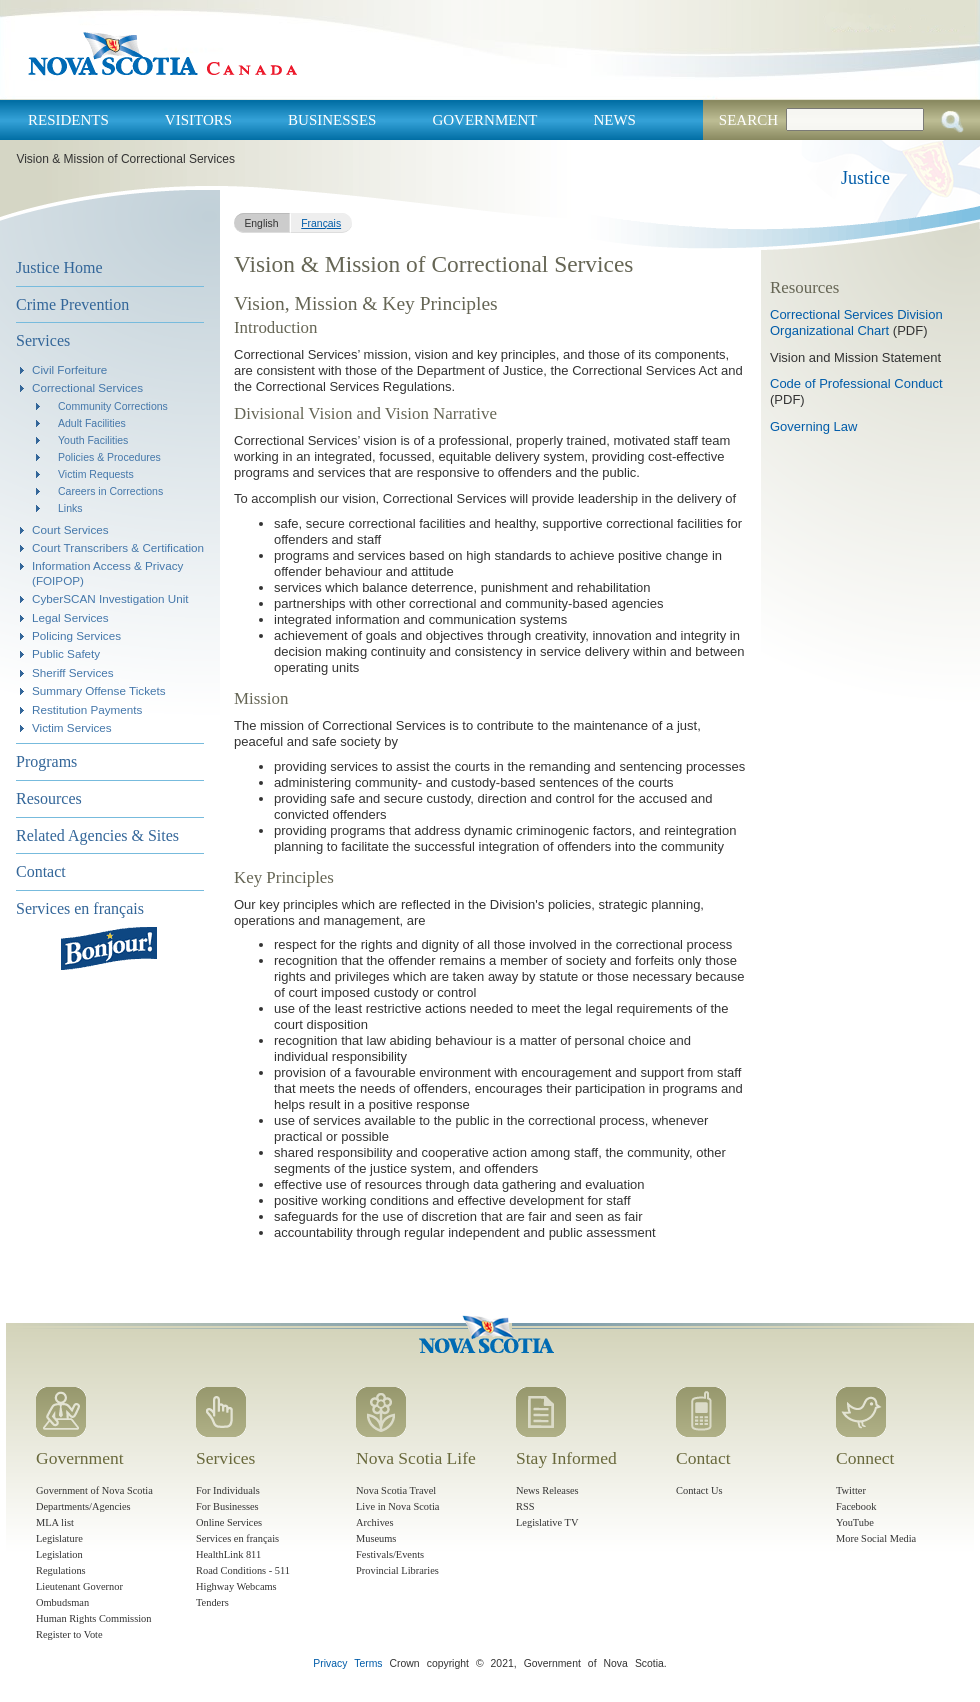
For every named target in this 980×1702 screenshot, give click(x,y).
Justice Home (59, 267)
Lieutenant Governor (79, 1586)
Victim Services (72, 727)
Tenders (212, 1602)
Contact (41, 871)
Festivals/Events (390, 1554)
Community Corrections (113, 406)
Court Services (70, 529)
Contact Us (699, 1490)
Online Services (229, 1522)
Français (321, 223)
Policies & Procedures (109, 457)
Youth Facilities (93, 440)
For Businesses (227, 1506)
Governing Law (813, 426)
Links (70, 508)
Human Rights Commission (93, 1618)
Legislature (59, 1538)
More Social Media (876, 1538)
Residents (68, 120)
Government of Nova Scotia (94, 1490)
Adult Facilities (92, 423)
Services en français (80, 908)
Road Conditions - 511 (243, 1570)
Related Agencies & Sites (97, 835)
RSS (525, 1506)
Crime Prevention (72, 304)
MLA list (55, 1522)
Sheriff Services (73, 672)
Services (43, 340)
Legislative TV (547, 1522)
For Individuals (228, 1490)
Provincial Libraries (397, 1570)
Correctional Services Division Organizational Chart (856, 322)
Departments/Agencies (83, 1506)
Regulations (61, 1570)
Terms (368, 1663)
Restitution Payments (87, 709)
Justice (865, 178)
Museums (376, 1538)
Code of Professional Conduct (856, 383)
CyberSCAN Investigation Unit (110, 598)
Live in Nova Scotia (397, 1506)
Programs (46, 761)
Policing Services (76, 635)
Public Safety (66, 653)
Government (484, 120)
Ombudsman (62, 1602)
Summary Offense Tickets (99, 690)
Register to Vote (69, 1634)
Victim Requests (96, 474)
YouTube (855, 1522)
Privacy (330, 1663)
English (261, 223)
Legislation (59, 1554)
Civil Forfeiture (69, 369)
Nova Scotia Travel (396, 1490)
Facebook (856, 1506)
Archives (375, 1522)
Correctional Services (87, 387)
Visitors (198, 120)
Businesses (332, 120)
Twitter (851, 1490)
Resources (49, 798)
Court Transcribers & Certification (118, 547)
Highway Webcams (236, 1586)
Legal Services (70, 617)
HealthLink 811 (228, 1554)
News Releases (547, 1490)
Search (748, 120)
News (614, 120)
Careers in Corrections (110, 491)
